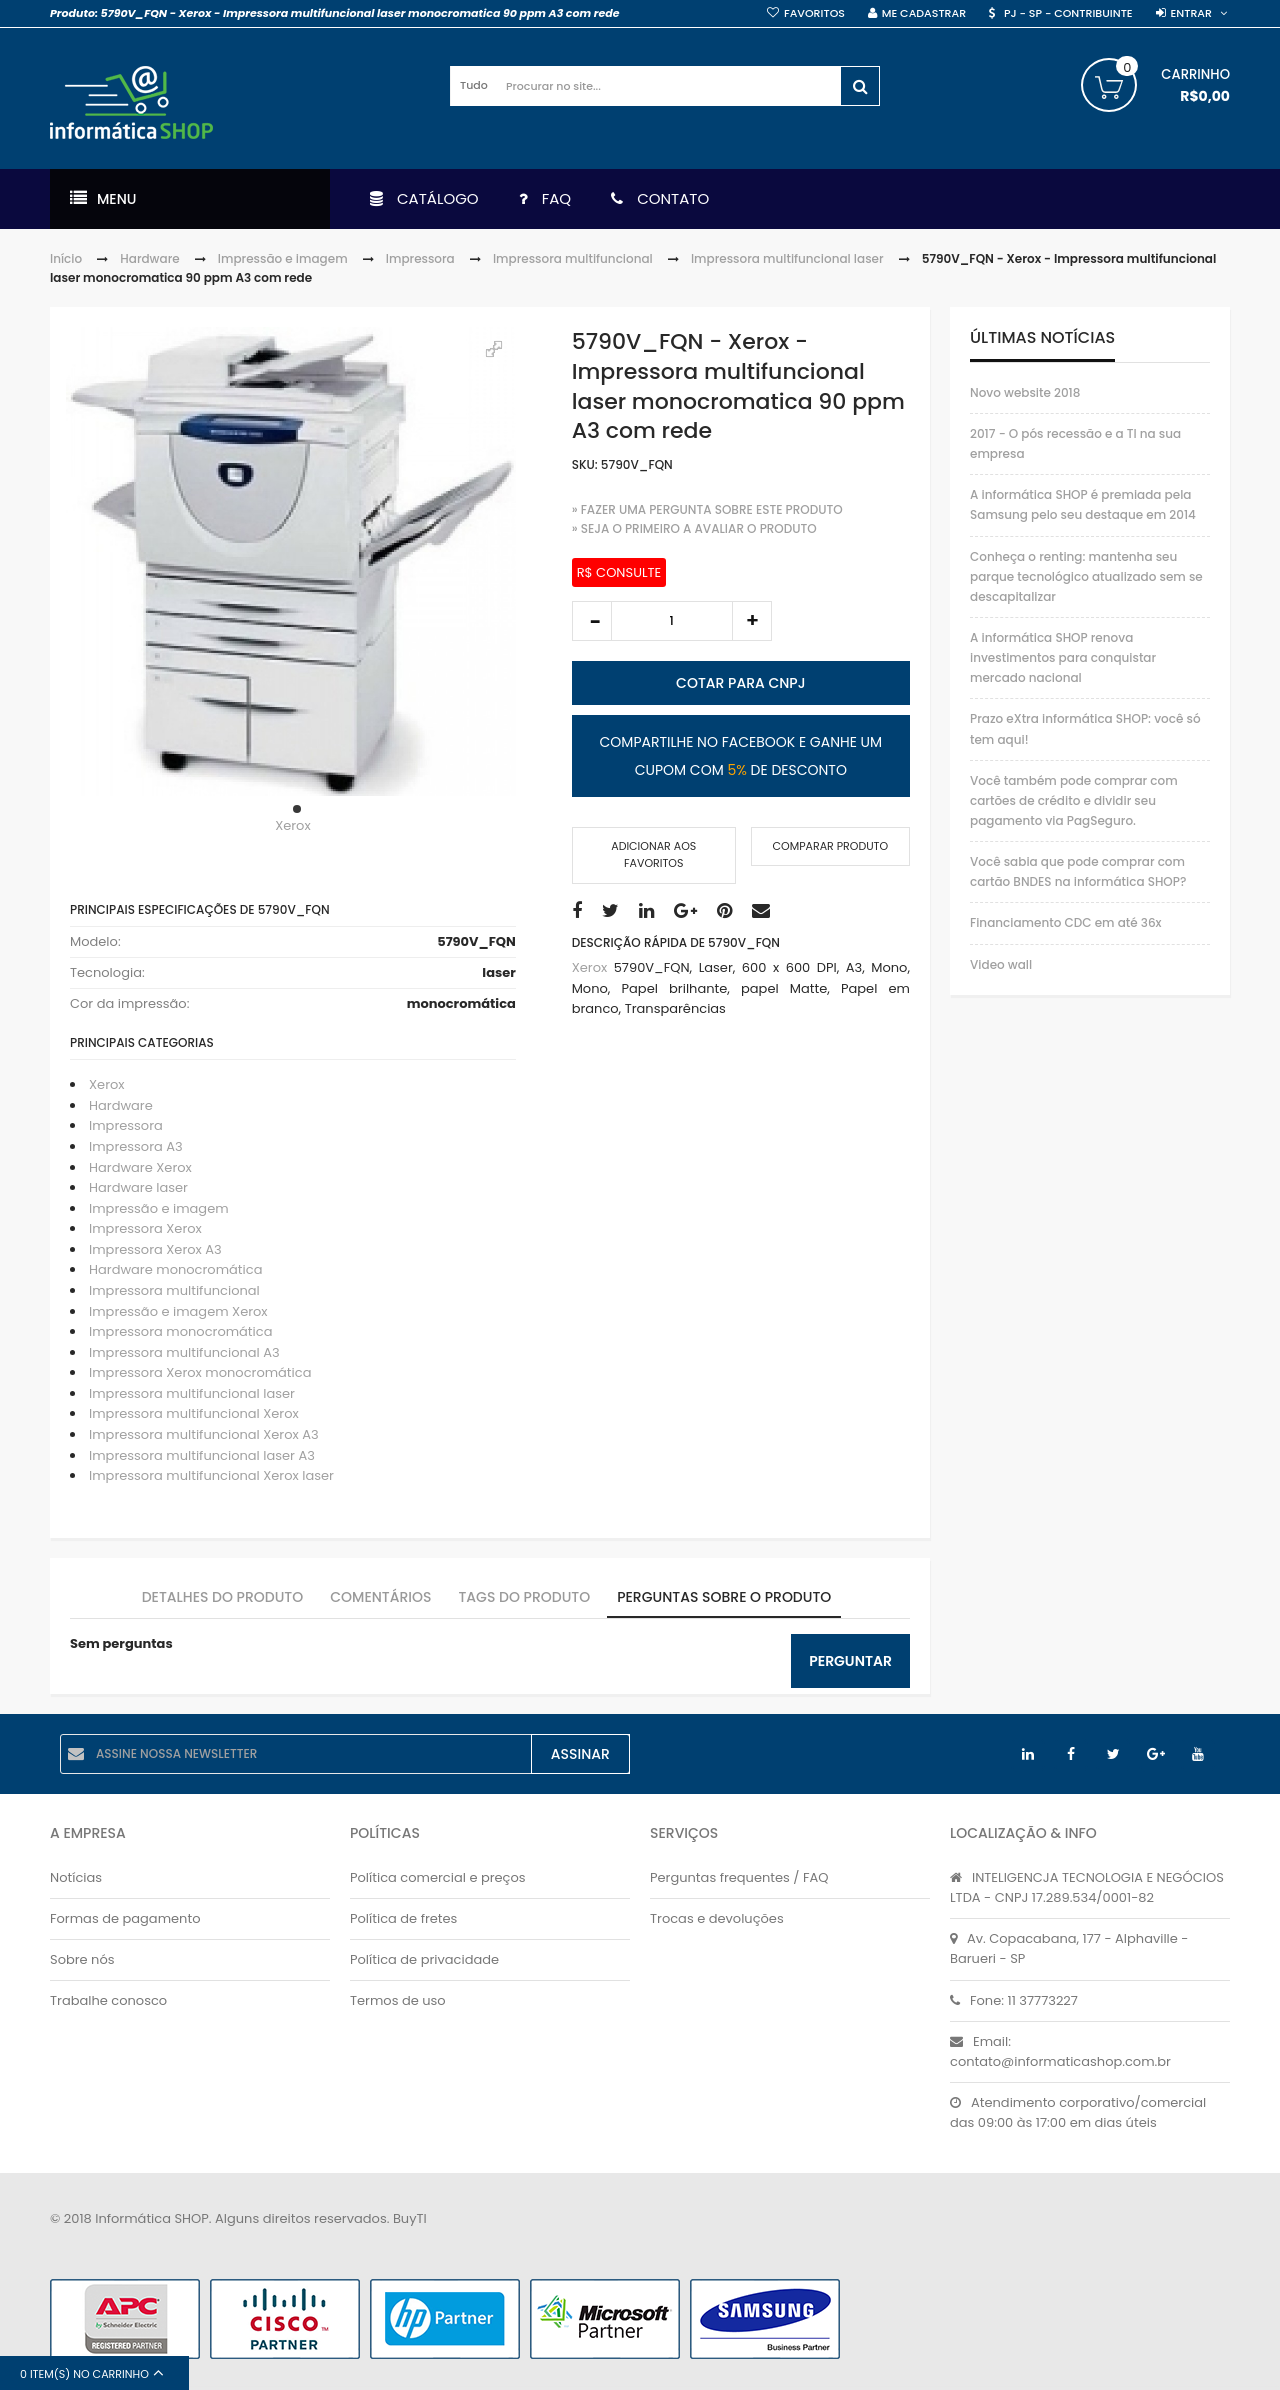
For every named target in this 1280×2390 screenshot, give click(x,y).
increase (752, 621)
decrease (592, 621)
